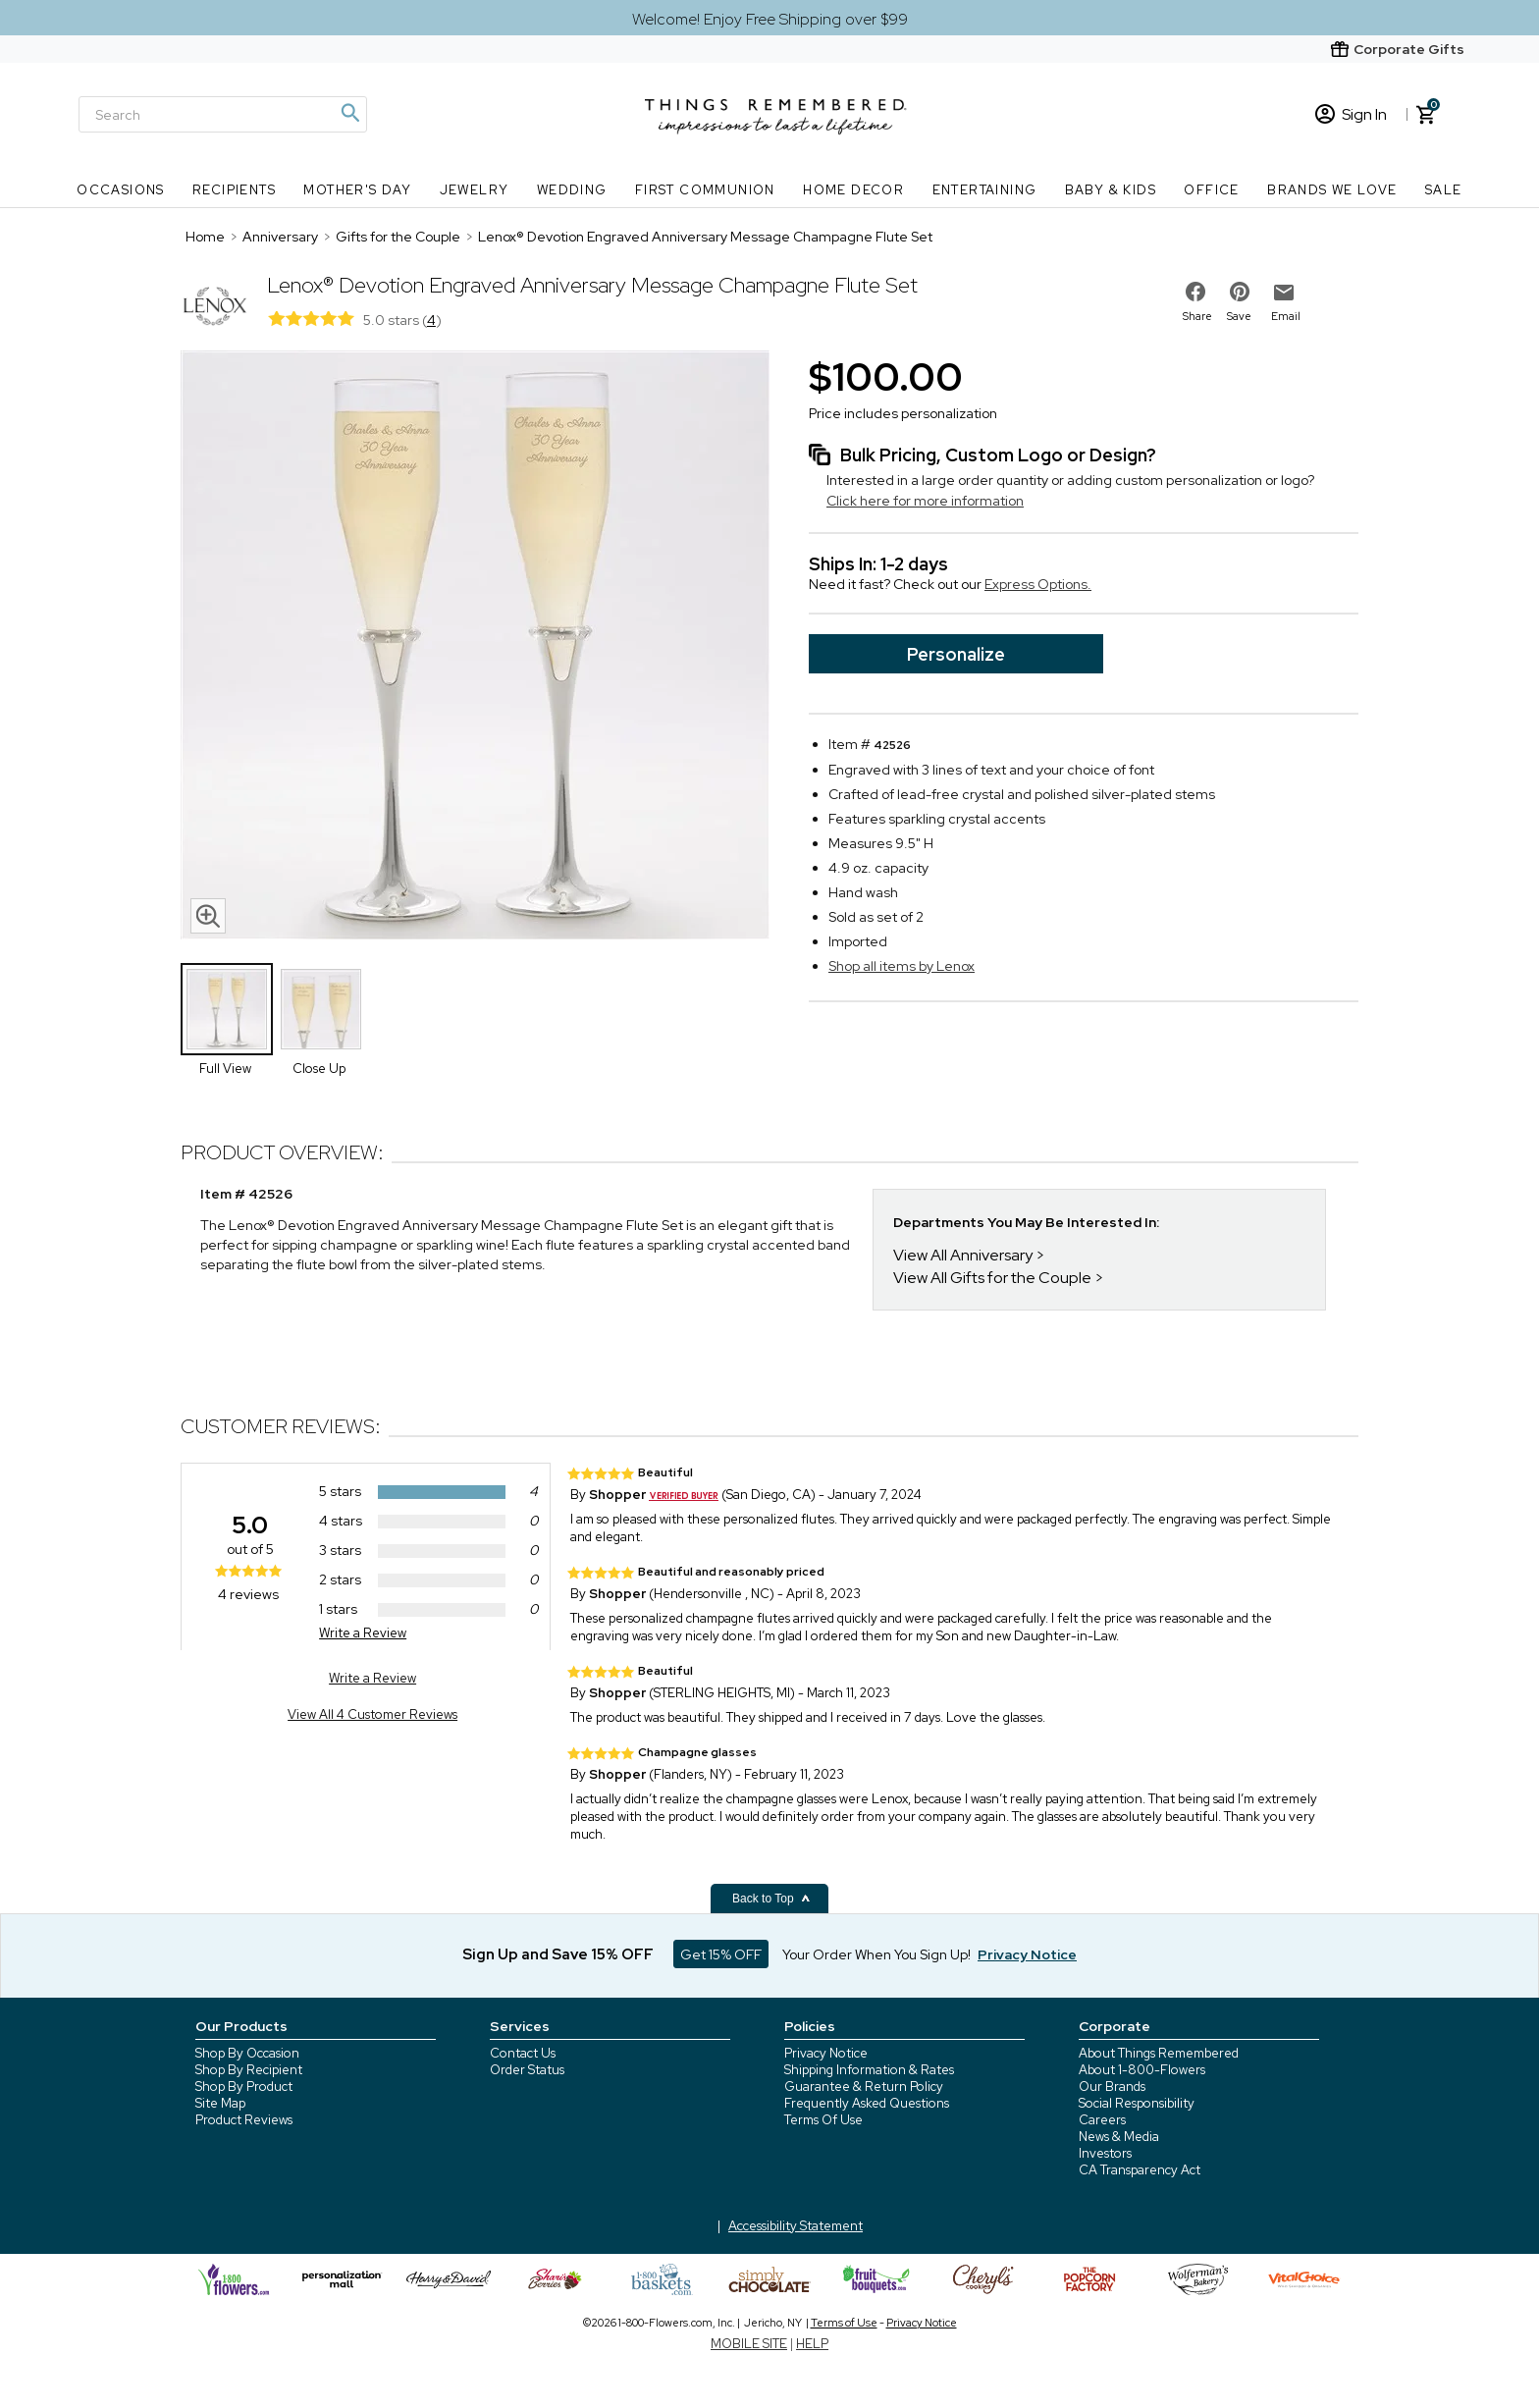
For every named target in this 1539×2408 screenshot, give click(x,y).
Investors (1105, 2153)
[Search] (223, 114)
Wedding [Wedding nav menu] (572, 190)
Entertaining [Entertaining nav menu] (984, 190)
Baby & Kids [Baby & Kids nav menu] (1110, 190)
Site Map (220, 2103)
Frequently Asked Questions (866, 2103)
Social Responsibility (1136, 2103)
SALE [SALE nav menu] (1443, 190)
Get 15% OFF (721, 1954)
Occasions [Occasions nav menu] (121, 190)
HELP (812, 2343)
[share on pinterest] (1239, 291)
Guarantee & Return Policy (863, 2086)
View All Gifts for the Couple (992, 1277)
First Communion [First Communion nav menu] (705, 190)
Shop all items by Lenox (901, 966)
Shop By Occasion (247, 2053)
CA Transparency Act (1139, 2170)
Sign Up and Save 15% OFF (558, 1954)
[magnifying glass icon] (208, 916)
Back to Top (771, 1898)
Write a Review (362, 1633)
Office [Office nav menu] (1211, 190)
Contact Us (523, 2053)
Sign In (1351, 114)
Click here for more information (925, 500)
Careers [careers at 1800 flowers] (1102, 2120)
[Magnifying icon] (349, 113)
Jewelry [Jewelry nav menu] (474, 190)
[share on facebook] (1195, 291)
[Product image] (475, 646)
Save (1239, 316)
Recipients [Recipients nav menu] (234, 190)
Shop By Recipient (248, 2069)
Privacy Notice (826, 2053)
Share (1197, 316)
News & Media (1119, 2136)
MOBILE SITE (749, 2343)
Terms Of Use (823, 2120)
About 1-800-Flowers (1142, 2069)
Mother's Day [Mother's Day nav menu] (357, 190)
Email (1285, 316)
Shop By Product (243, 2086)
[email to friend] (1284, 292)
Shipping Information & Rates (869, 2069)
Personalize (956, 654)
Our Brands (1112, 2086)
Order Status (527, 2069)
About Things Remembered (1159, 2053)
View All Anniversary (963, 1255)
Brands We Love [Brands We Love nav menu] (1332, 190)
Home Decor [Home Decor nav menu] (853, 190)
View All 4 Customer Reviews (372, 1714)
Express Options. (1037, 584)
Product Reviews (243, 2120)
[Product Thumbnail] (227, 1009)
